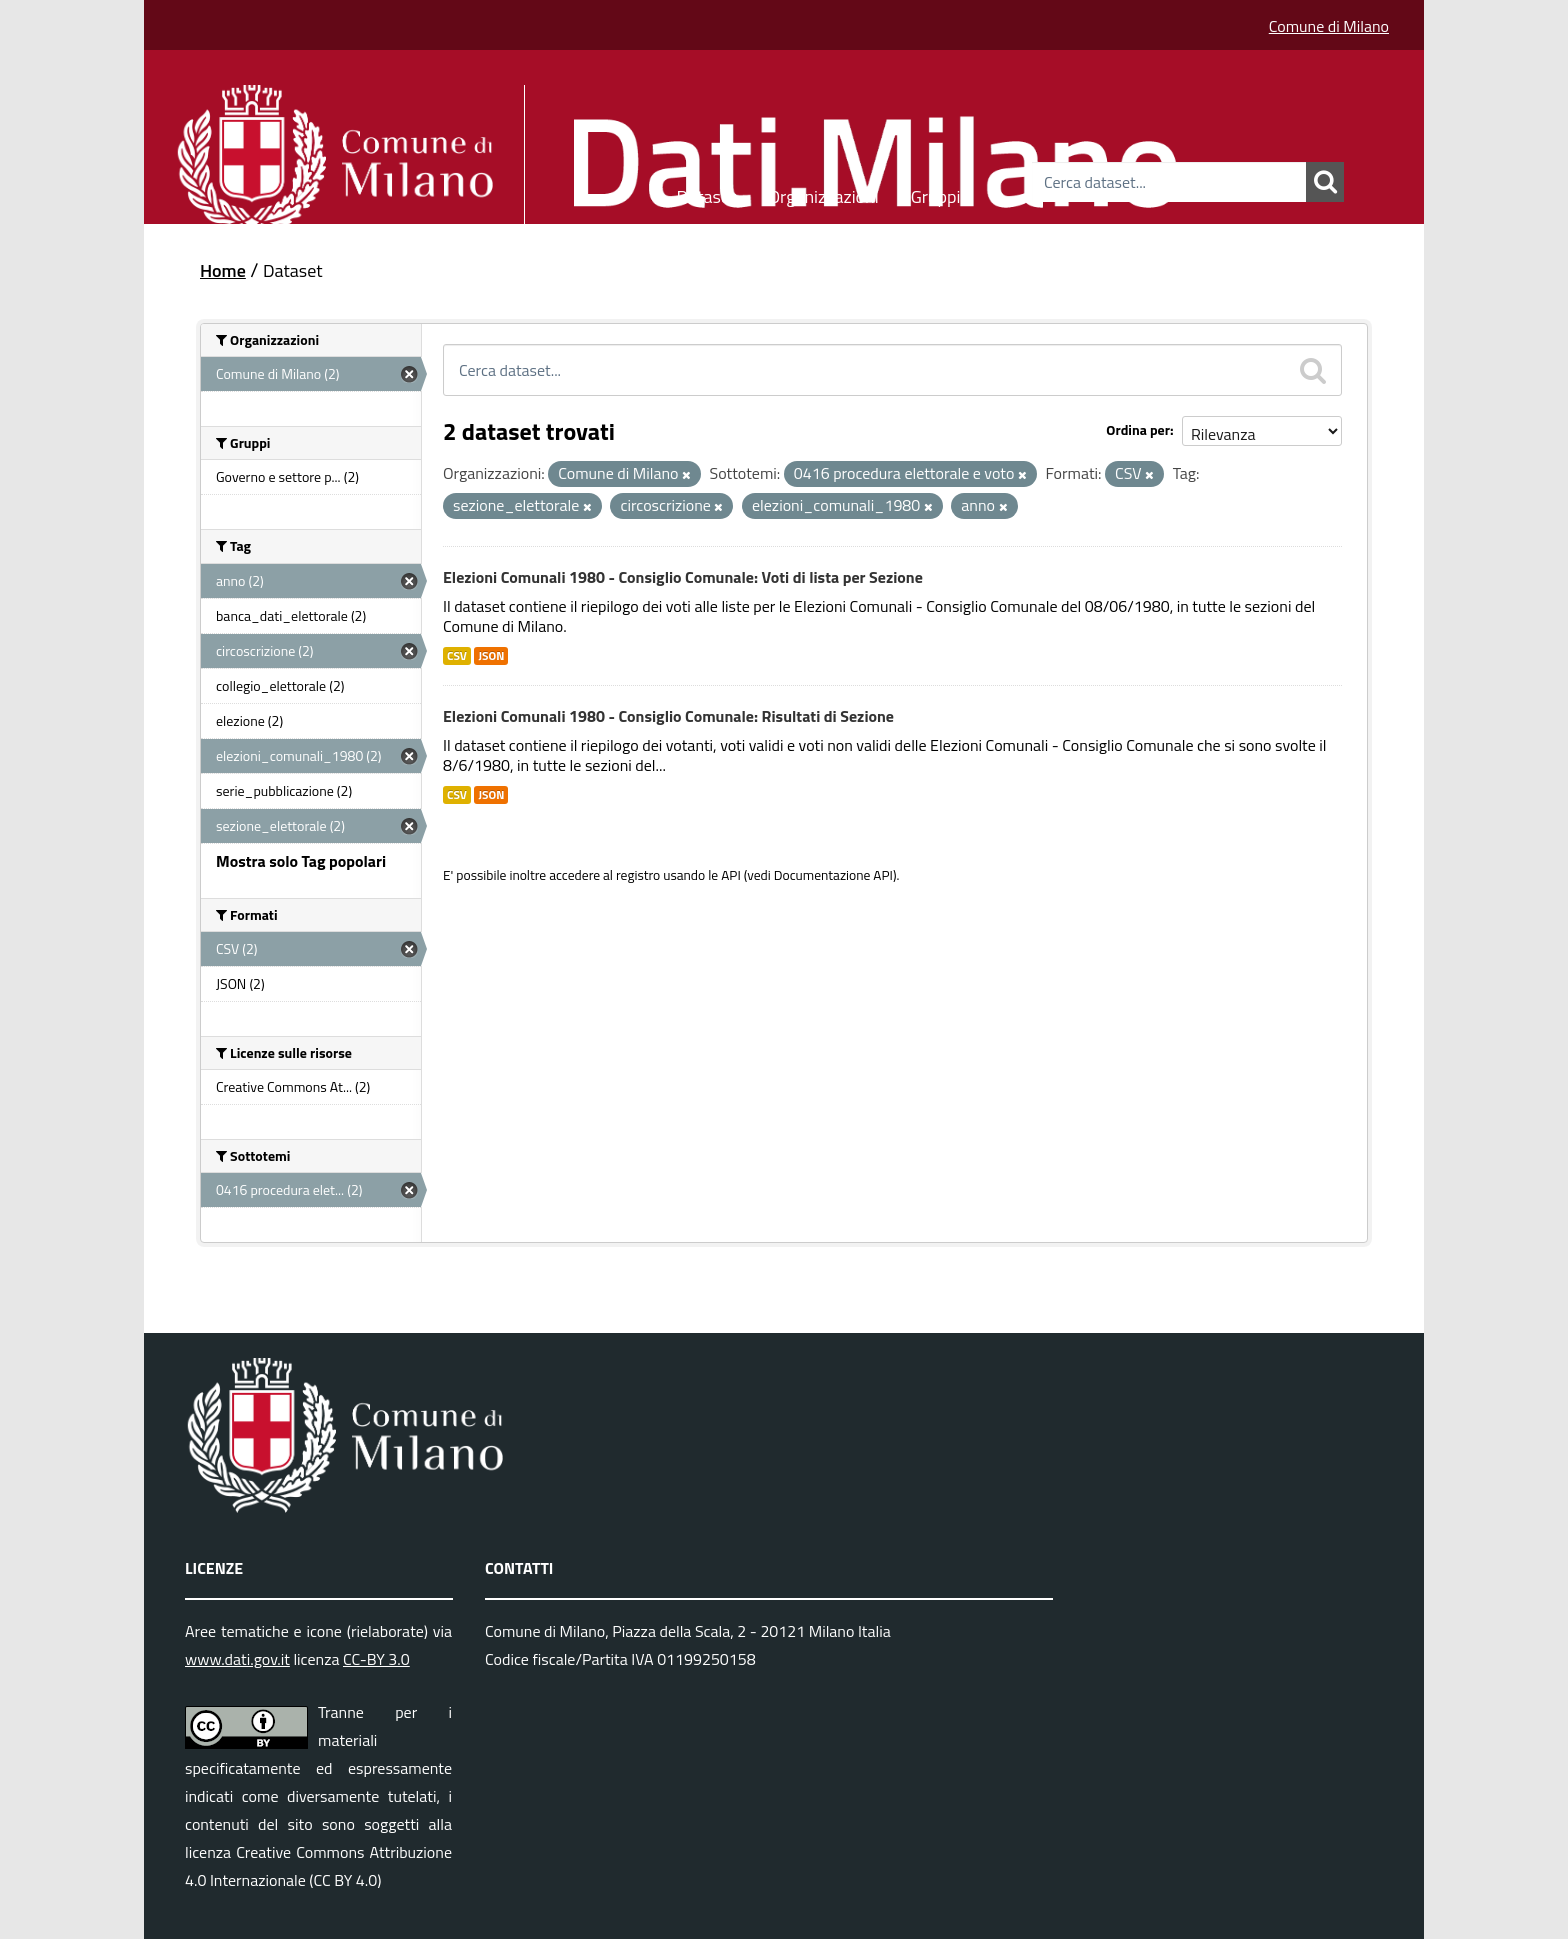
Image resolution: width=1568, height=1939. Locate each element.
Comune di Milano (1329, 26)
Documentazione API (833, 875)
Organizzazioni (823, 193)
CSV (457, 656)
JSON (491, 656)
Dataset (707, 193)
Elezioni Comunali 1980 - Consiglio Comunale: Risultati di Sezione (668, 716)
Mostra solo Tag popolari (301, 861)
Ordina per (1138, 429)
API (731, 875)
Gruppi (936, 193)
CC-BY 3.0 (376, 1659)
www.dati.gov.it (237, 1659)
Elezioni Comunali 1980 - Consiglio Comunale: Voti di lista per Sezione (683, 577)
